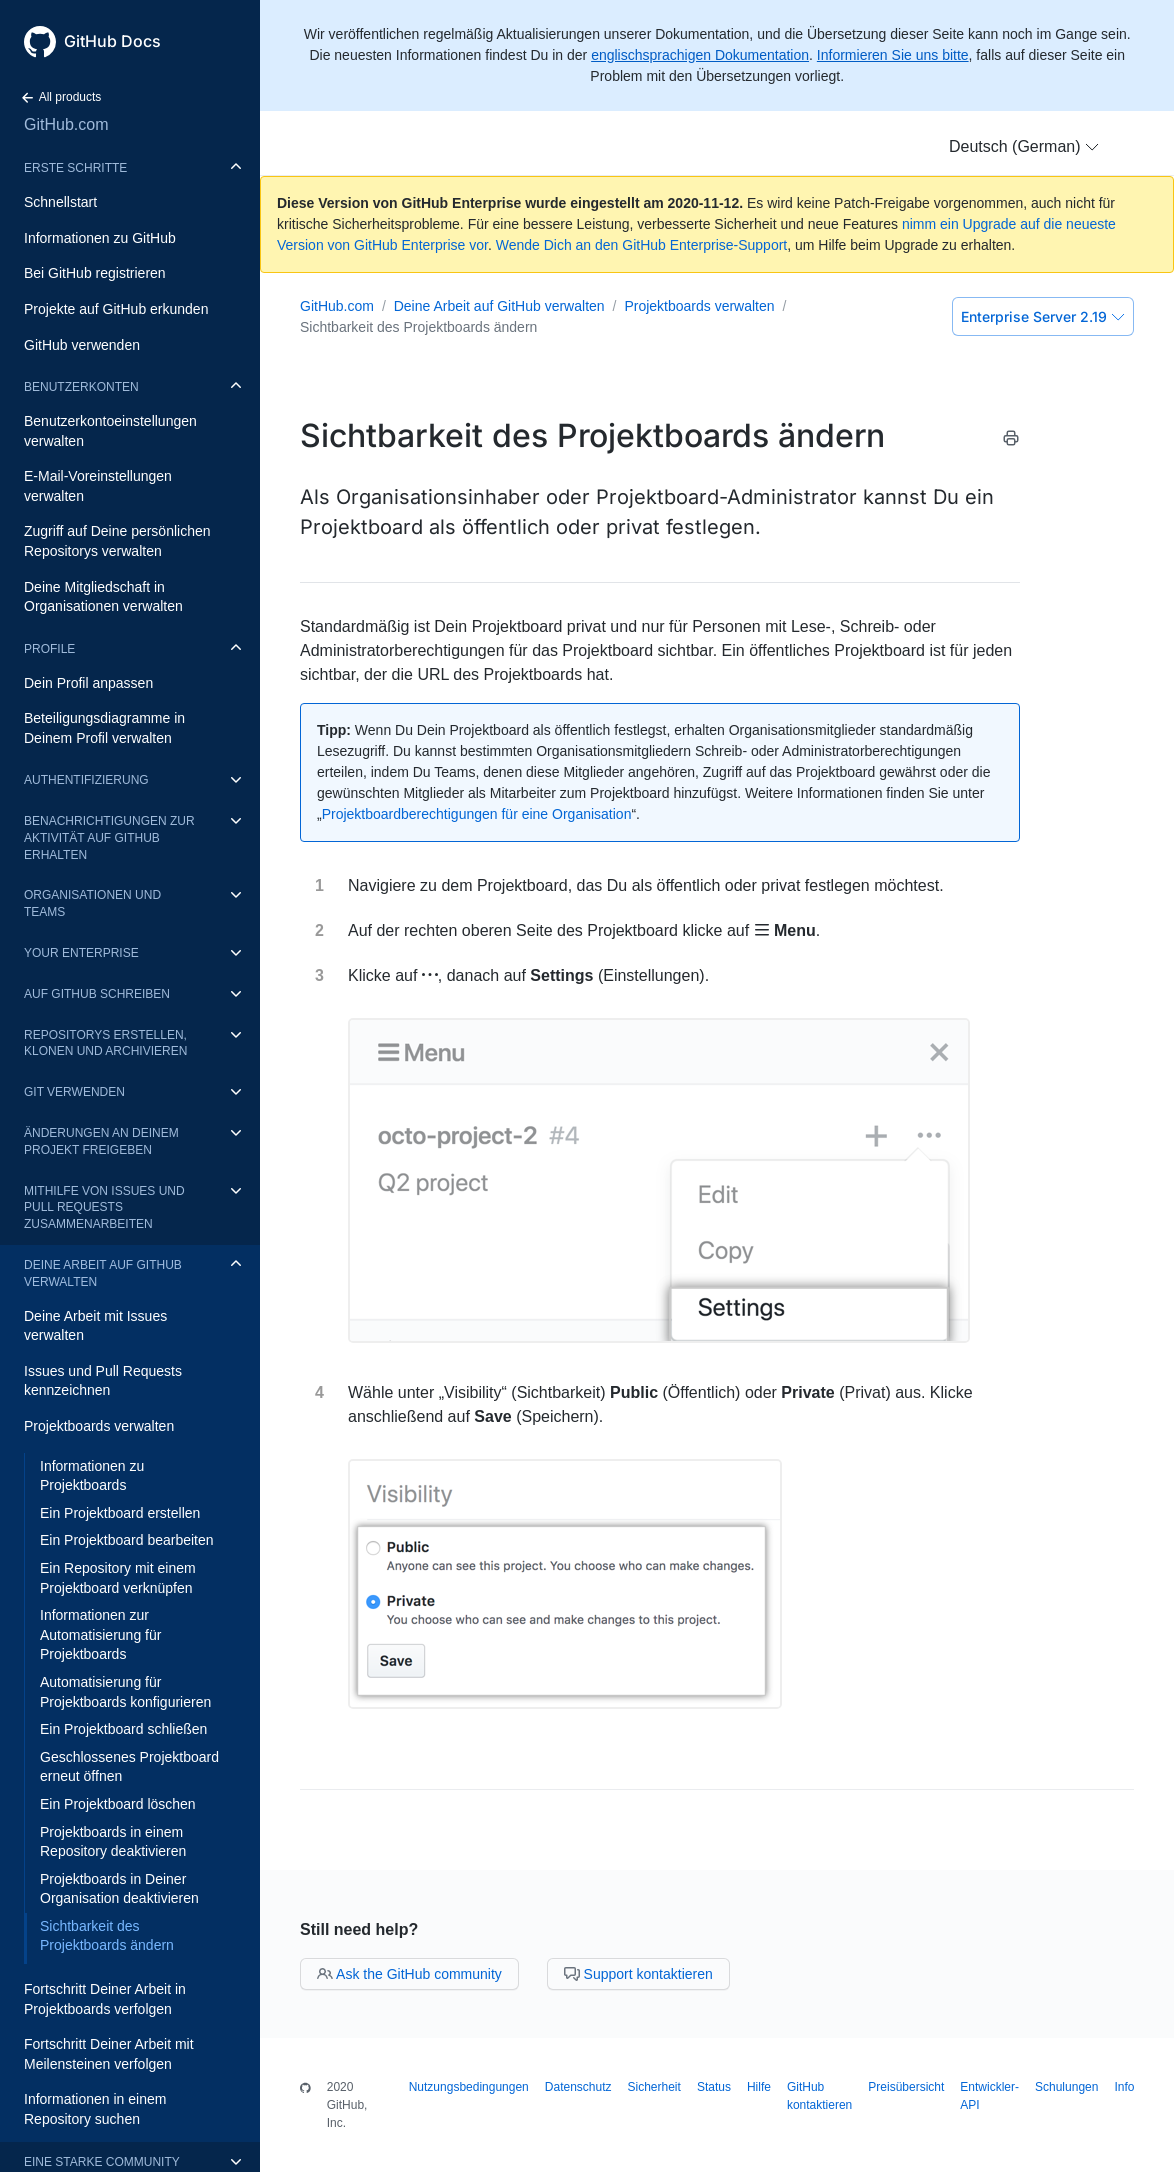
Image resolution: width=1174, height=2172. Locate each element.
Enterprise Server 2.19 (1043, 316)
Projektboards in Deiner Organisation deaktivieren (119, 1889)
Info (1124, 2087)
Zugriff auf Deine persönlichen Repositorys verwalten (117, 541)
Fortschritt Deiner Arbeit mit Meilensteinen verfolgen (109, 2054)
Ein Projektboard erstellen (120, 1513)
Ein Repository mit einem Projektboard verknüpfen (118, 1578)
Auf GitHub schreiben (97, 994)
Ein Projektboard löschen (118, 1804)
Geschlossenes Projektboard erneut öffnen (129, 1767)
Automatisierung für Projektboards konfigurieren (125, 1692)
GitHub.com (66, 124)
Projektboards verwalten (99, 1426)
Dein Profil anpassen (88, 683)
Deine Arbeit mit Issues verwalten (95, 1326)
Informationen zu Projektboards (92, 1476)
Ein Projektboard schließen (123, 1729)
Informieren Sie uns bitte (893, 55)
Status (714, 2087)
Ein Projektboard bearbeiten (127, 1540)
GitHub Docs (112, 41)
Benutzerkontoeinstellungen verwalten (110, 431)
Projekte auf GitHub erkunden (116, 309)
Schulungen (1066, 2087)
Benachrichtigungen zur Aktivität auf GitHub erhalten (109, 838)
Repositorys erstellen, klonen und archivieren (105, 1043)
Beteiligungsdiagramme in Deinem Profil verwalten (104, 728)
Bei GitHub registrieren (95, 273)
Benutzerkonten (81, 387)
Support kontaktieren (638, 1974)
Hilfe (759, 2087)
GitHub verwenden (82, 345)
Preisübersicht (906, 2087)
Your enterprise (81, 953)
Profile (49, 649)
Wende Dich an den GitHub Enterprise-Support (642, 245)
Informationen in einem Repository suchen (95, 2109)
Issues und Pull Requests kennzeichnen (103, 1381)
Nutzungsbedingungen (469, 2087)
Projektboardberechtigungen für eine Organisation (477, 814)
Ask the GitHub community (409, 1974)
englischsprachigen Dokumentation (700, 55)
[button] (1024, 147)
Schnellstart (60, 202)
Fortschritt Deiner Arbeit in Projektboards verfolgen (105, 1999)
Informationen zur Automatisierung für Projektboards (100, 1634)
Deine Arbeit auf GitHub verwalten (103, 1273)
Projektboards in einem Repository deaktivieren (113, 1842)
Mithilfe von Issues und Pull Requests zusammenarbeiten (104, 1208)
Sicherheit (654, 2087)
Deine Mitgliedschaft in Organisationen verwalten (103, 597)
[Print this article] (1011, 441)
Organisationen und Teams (92, 903)
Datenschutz (578, 2087)
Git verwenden (74, 1092)
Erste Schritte (75, 168)
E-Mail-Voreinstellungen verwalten (98, 486)
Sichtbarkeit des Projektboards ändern (107, 1936)
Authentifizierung (86, 780)
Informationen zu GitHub (100, 238)
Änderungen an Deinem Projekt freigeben (101, 1141)
